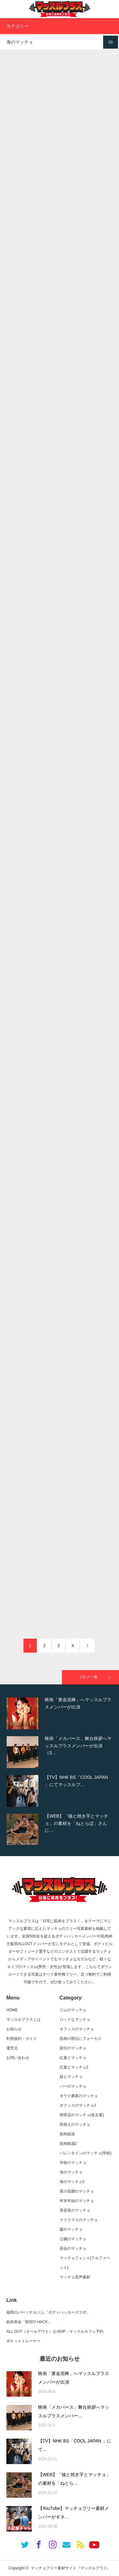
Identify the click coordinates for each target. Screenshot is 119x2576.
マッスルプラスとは (23, 2019)
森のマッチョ (71, 2229)
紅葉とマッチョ (73, 2057)
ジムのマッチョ (73, 2010)
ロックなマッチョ (75, 2019)
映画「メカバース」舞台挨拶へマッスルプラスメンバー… (73, 2411)
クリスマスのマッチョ (79, 2220)
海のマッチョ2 (72, 2181)
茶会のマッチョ (73, 2248)
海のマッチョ (71, 2172)
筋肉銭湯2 (68, 2143)
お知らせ (14, 2029)
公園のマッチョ (73, 2239)
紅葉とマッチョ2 (74, 2067)
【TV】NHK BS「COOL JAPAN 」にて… (74, 2445)
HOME (12, 2010)
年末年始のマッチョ (77, 2201)
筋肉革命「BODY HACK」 (28, 2322)
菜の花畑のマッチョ (77, 2191)
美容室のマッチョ (75, 2210)
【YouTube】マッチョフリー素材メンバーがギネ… (73, 2512)
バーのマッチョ (73, 2086)
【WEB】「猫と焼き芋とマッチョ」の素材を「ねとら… (74, 2479)
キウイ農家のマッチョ (79, 2096)
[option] (59, 1713)
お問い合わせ (17, 2057)
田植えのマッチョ (75, 2124)
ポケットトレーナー (23, 2341)
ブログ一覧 (88, 1677)
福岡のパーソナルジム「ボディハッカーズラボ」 (48, 2312)
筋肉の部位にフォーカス (81, 2038)
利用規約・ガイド (21, 2038)
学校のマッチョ (73, 2162)
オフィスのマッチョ (77, 2029)
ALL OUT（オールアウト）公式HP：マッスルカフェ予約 (54, 2331)
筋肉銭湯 (67, 2134)
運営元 (12, 2048)
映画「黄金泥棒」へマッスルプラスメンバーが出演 (73, 2378)
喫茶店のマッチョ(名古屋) (82, 2115)
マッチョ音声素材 (75, 2277)
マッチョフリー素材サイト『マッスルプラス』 (71, 2568)
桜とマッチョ (71, 2077)
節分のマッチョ (73, 2048)
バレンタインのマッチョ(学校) (86, 2153)
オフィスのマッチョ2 (78, 2105)
